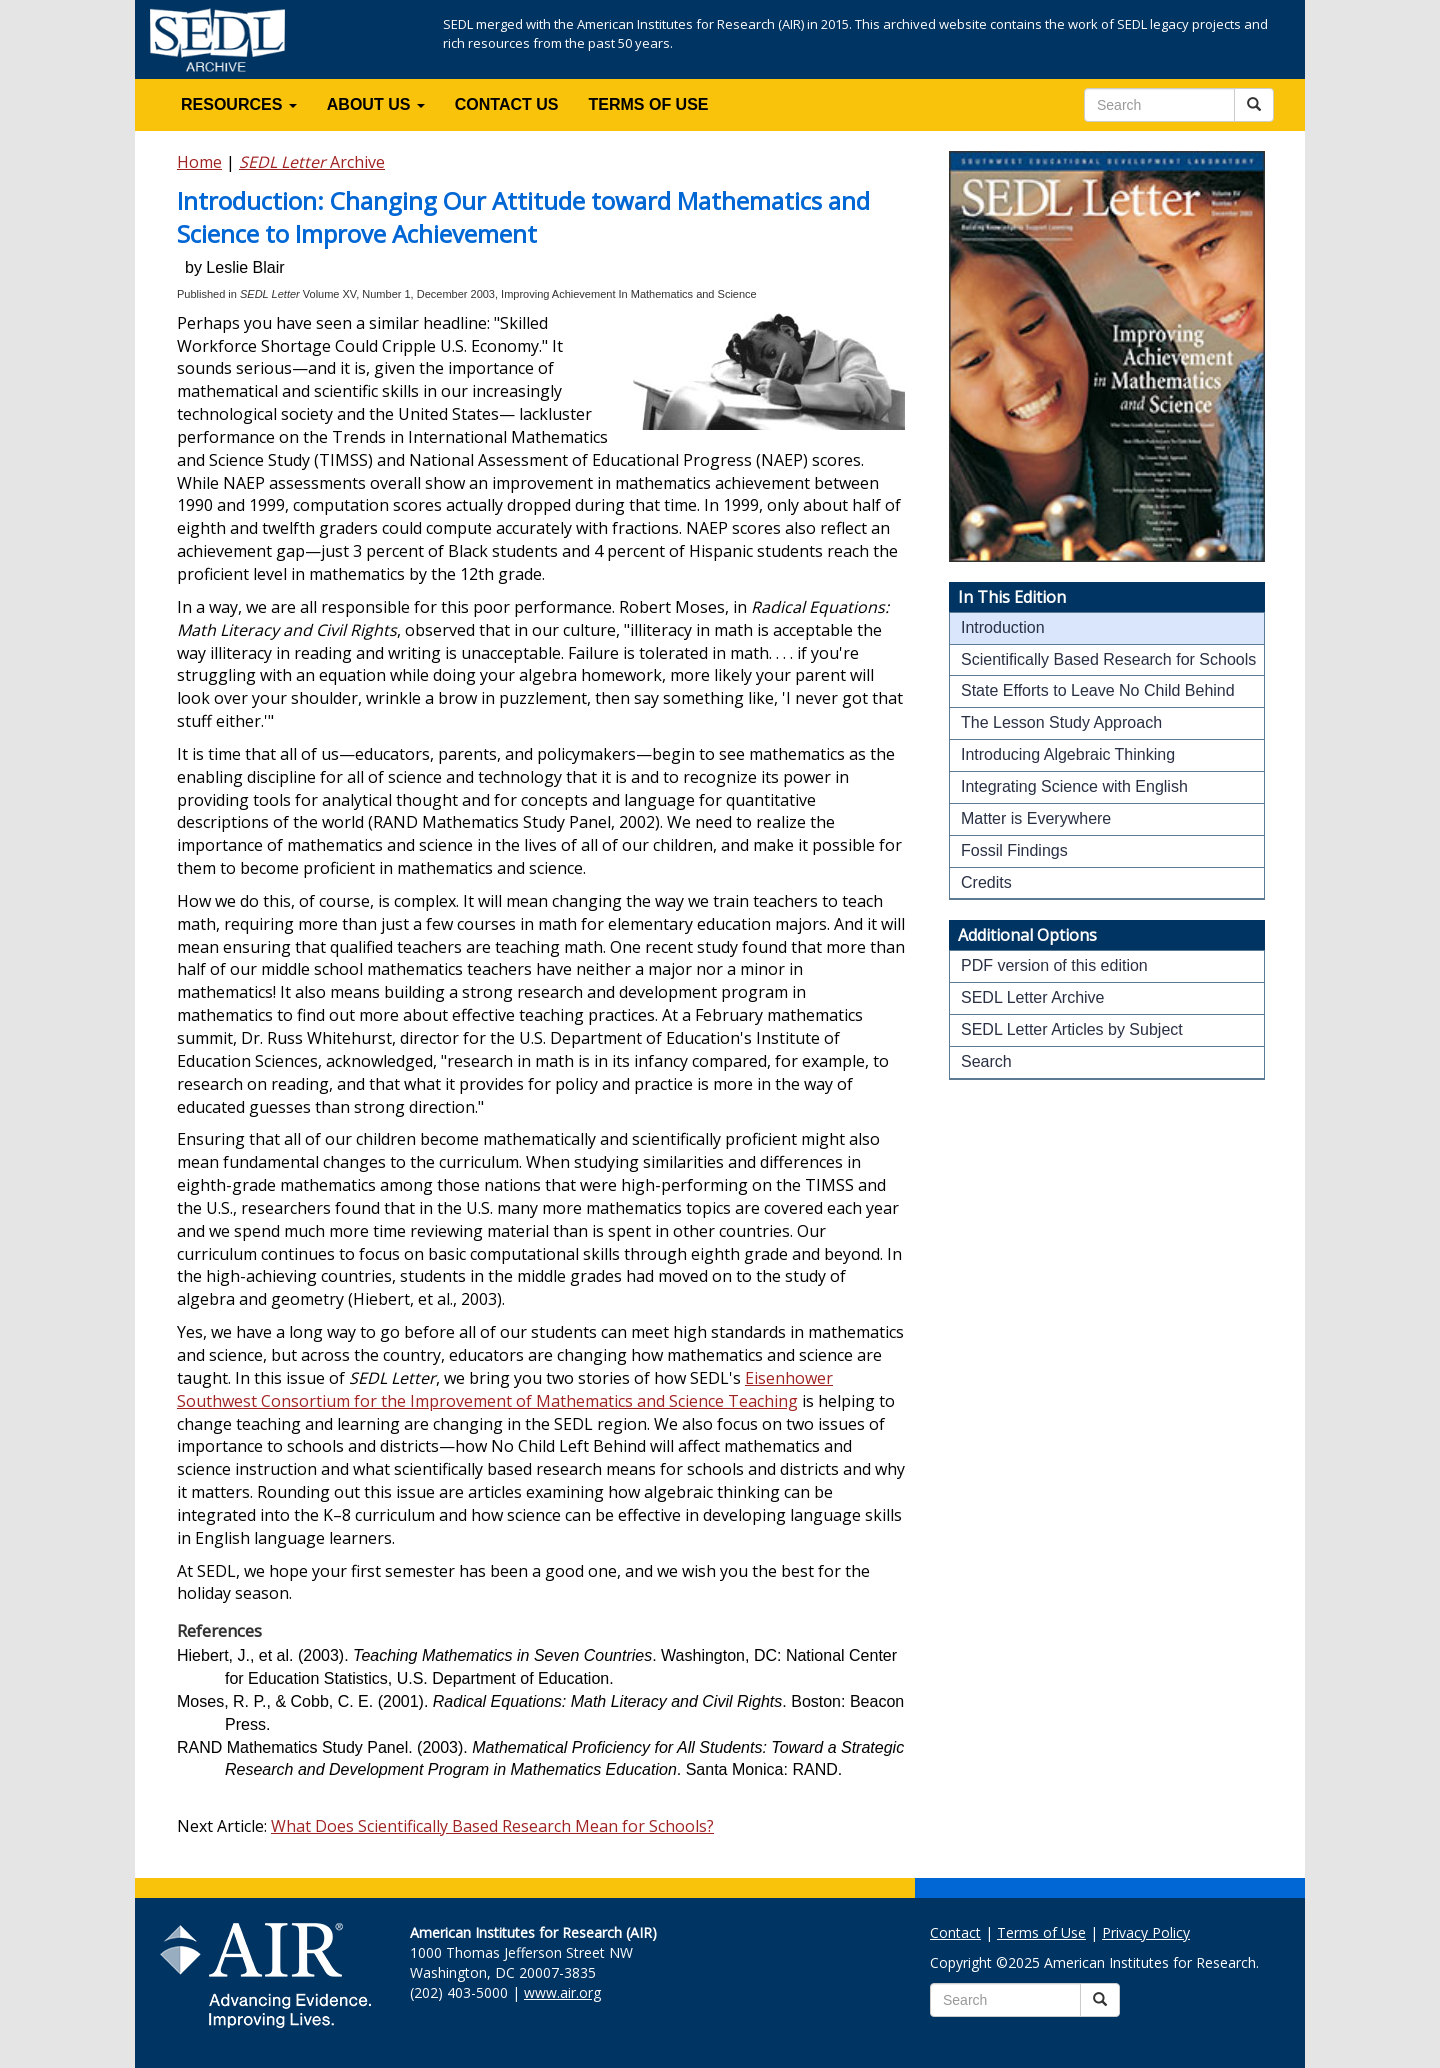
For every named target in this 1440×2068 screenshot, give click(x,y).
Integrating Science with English (1074, 786)
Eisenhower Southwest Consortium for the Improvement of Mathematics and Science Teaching (505, 1389)
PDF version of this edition (1054, 965)
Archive (312, 162)
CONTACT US (507, 104)
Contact (955, 1932)
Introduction (1003, 627)
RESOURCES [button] (239, 104)
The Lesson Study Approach (1061, 722)
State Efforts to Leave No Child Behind (1098, 690)
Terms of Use (1041, 1932)
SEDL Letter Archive (1032, 997)
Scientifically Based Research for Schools (1108, 659)
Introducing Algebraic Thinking (1068, 754)
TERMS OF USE (649, 104)
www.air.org (562, 1992)
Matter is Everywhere (1036, 818)
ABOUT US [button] (376, 104)
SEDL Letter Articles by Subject (1072, 1029)
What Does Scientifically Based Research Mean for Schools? (492, 1826)
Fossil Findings (1014, 850)
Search (986, 1061)
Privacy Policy (1146, 1932)
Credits (986, 882)
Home (199, 162)
